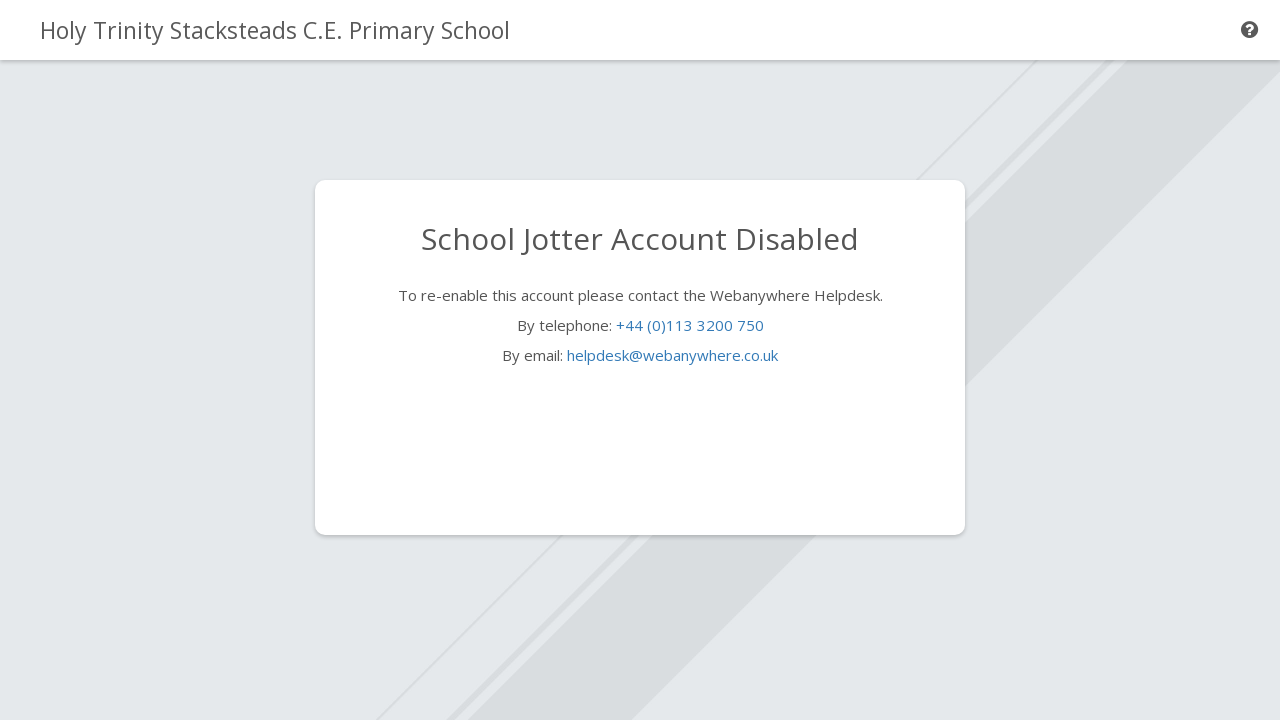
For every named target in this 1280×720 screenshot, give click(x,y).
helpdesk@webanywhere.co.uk (672, 355)
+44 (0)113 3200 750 (690, 325)
